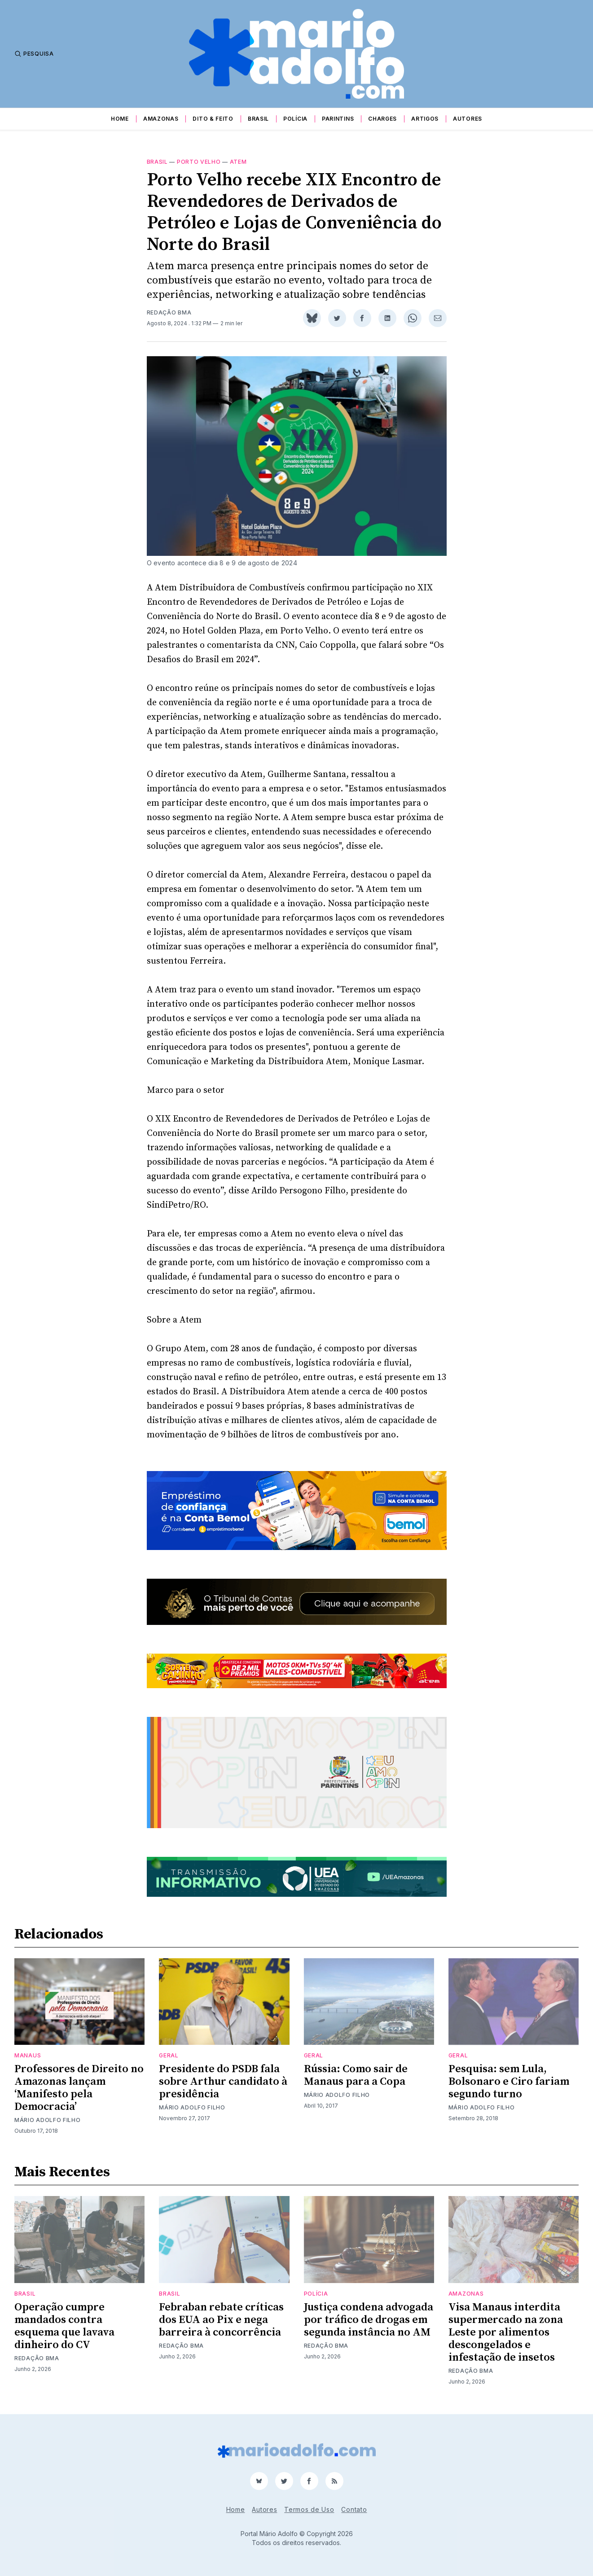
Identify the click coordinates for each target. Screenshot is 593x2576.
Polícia (295, 118)
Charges (382, 118)
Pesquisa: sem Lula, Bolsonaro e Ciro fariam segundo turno (508, 2081)
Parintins (338, 118)
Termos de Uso (309, 2509)
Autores (467, 118)
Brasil (258, 118)
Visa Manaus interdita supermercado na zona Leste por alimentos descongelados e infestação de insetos (505, 2332)
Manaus (27, 2055)
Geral (169, 2055)
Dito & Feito (213, 118)
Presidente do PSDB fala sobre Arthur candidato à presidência (223, 2081)
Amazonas (161, 118)
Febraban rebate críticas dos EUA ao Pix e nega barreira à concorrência (221, 2320)
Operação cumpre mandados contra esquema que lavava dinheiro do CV (64, 2326)
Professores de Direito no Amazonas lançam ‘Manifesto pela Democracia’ (79, 2087)
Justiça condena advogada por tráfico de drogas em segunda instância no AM (368, 2320)
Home (120, 118)
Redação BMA (169, 312)
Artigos (425, 118)
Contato (354, 2509)
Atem (238, 161)
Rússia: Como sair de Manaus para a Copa (356, 2075)
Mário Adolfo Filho (47, 2120)
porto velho (199, 161)
